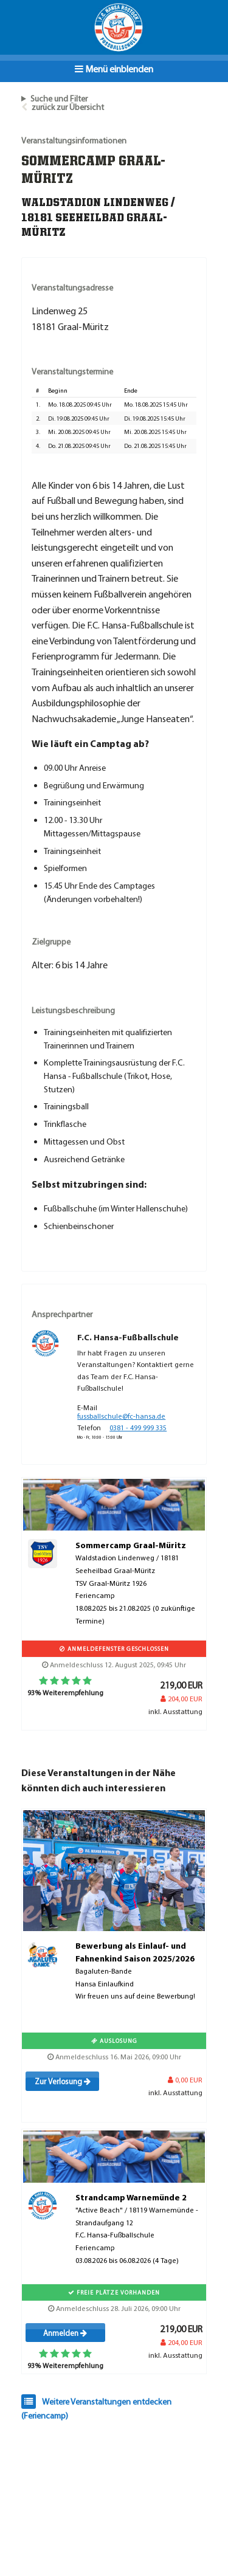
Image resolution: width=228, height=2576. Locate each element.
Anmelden (65, 2333)
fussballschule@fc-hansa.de (121, 1416)
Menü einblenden (114, 69)
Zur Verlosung (63, 2081)
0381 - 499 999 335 (138, 1427)
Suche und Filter (59, 98)
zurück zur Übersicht (68, 107)
